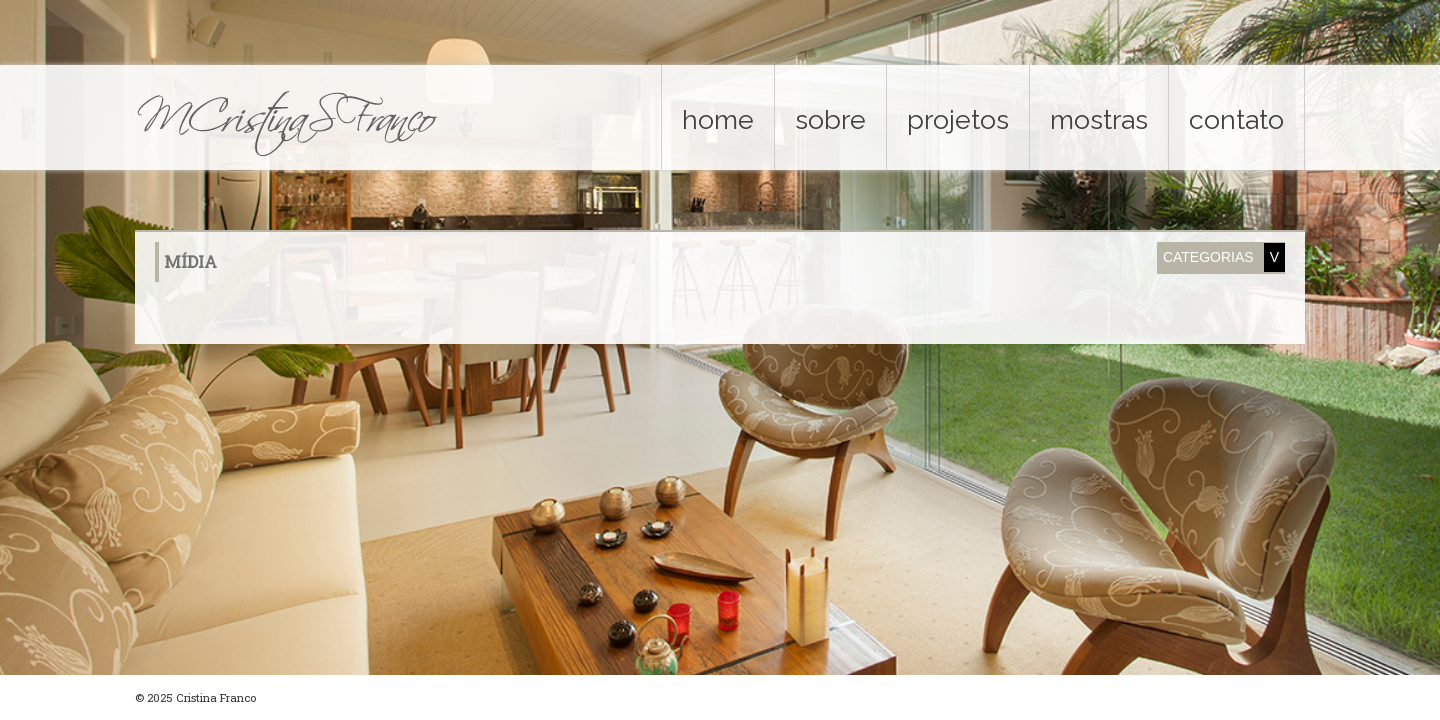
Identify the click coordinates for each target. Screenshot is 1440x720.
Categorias (1208, 257)
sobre (830, 119)
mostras (1099, 119)
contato (1236, 119)
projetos (958, 119)
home (718, 119)
